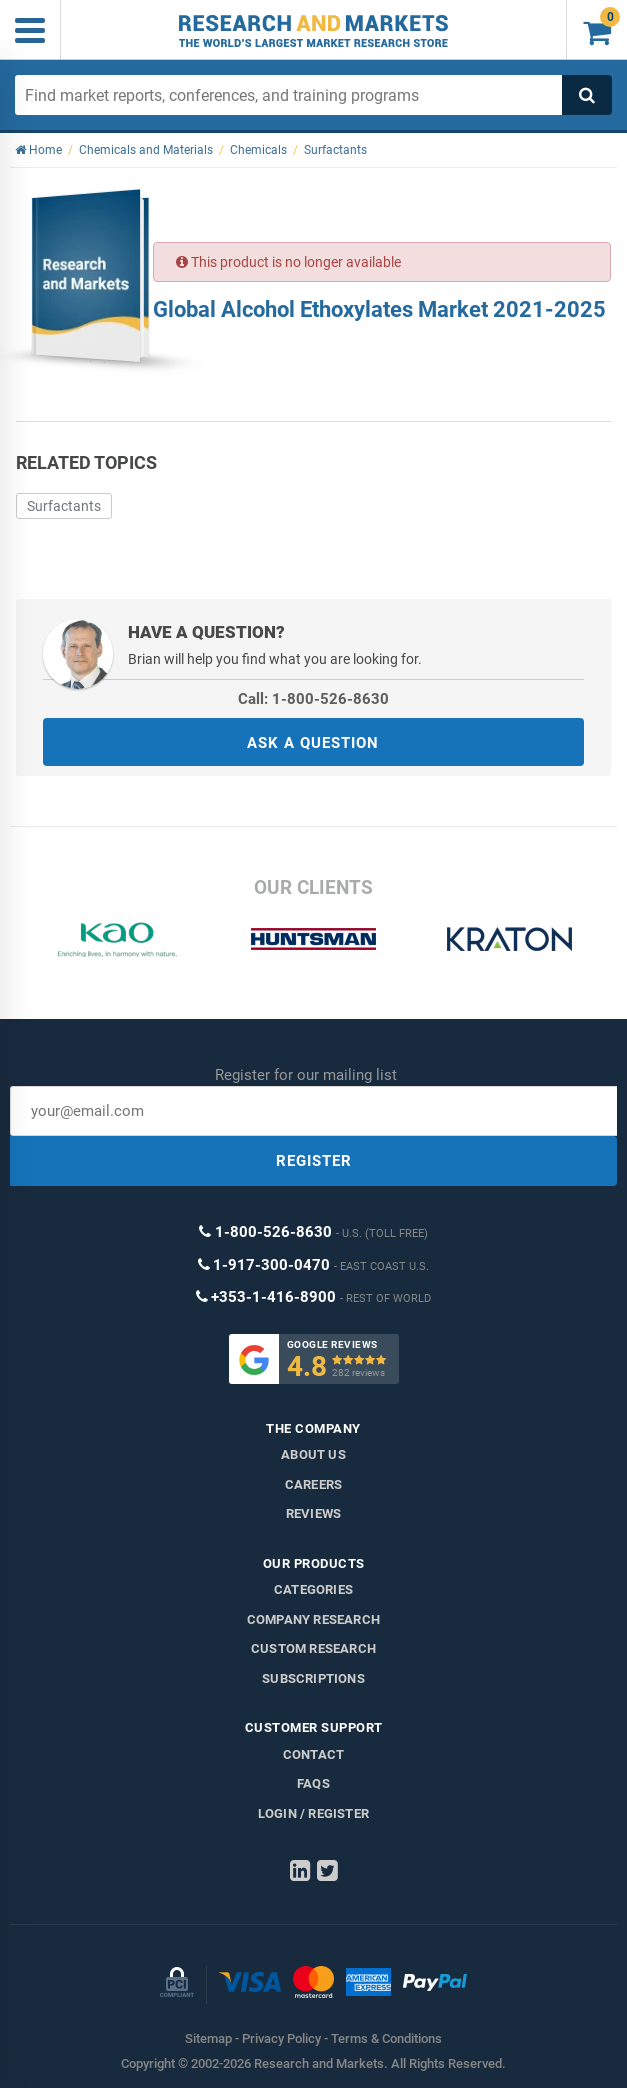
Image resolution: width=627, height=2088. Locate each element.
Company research (313, 1619)
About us (313, 1454)
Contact (313, 1754)
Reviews (313, 1513)
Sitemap (208, 2038)
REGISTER (314, 1161)
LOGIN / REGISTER (313, 1813)
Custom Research (313, 1648)
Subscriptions (313, 1678)
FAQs (313, 1783)
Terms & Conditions (386, 2038)
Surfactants (64, 506)
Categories (313, 1589)
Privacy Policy (281, 2038)
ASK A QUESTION (313, 743)
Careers (313, 1484)
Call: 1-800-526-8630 (313, 699)
